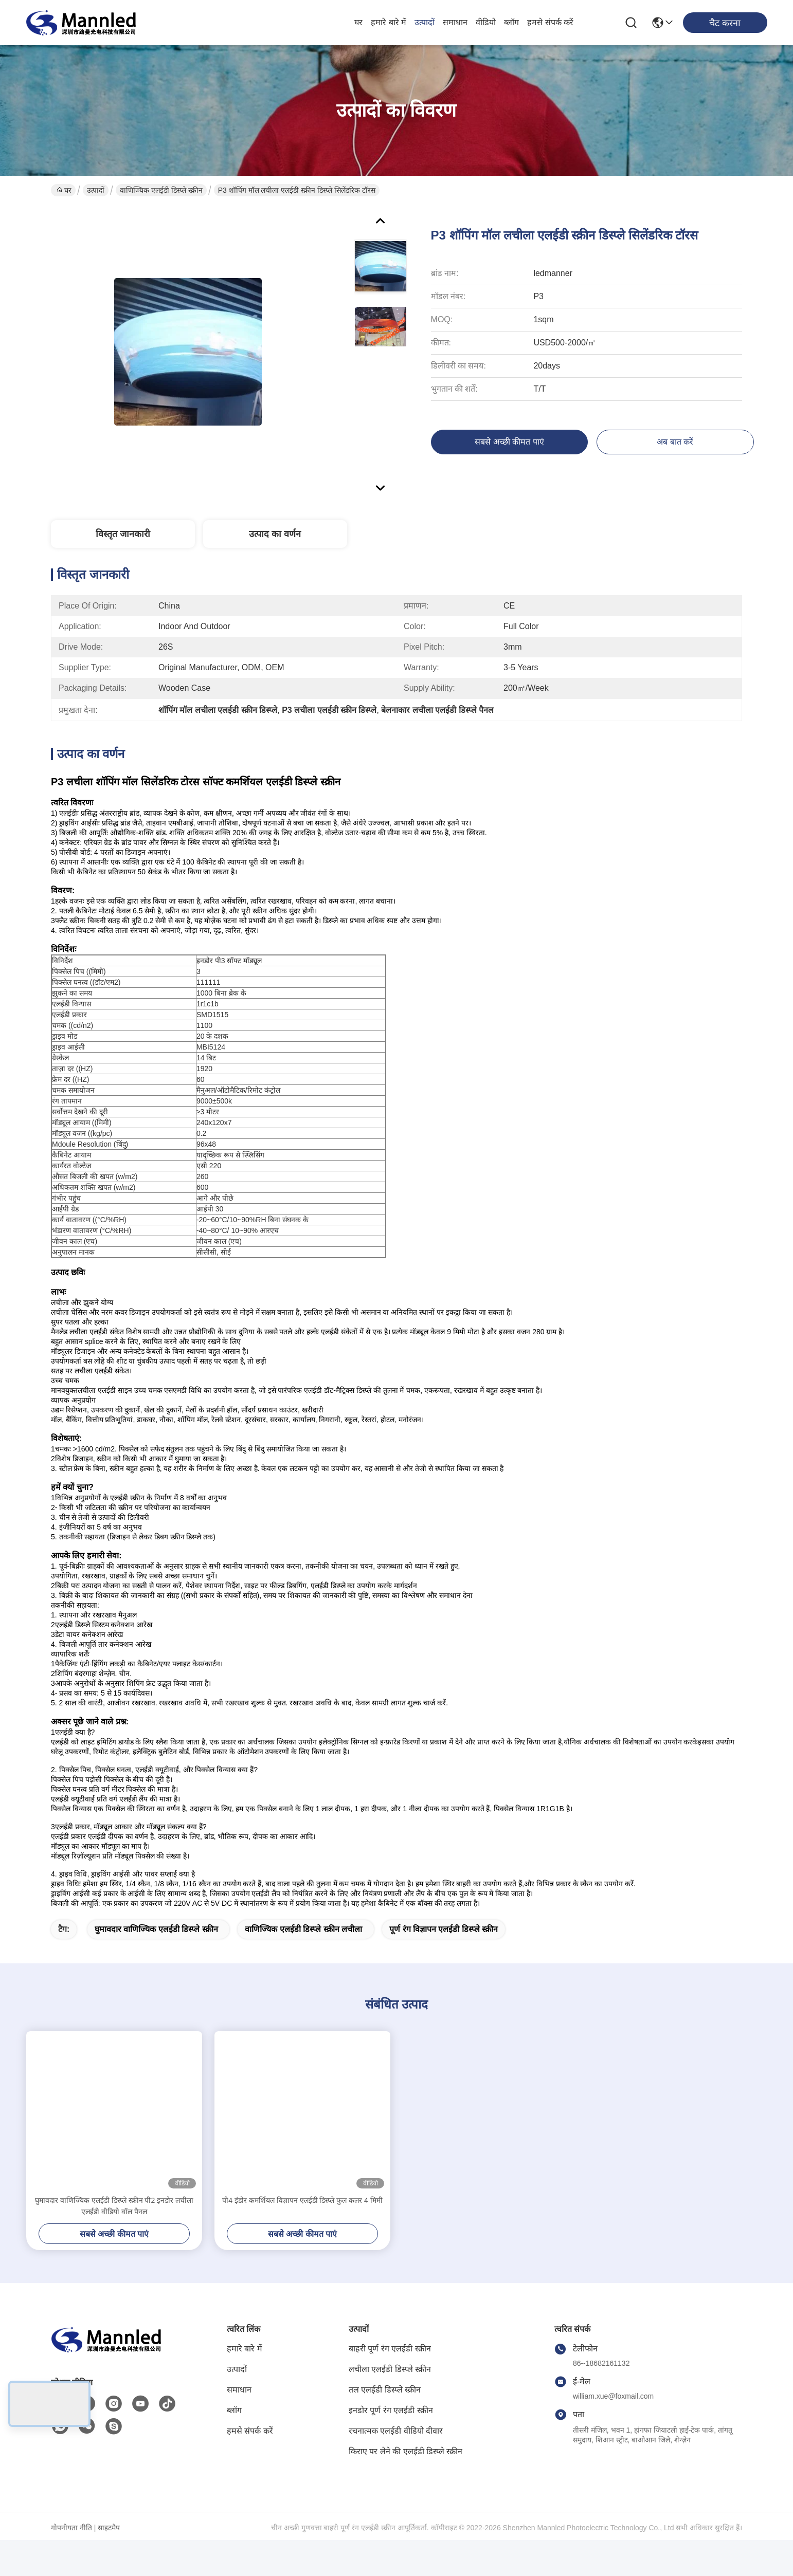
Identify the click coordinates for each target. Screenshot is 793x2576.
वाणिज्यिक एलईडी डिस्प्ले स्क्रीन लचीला (303, 1965)
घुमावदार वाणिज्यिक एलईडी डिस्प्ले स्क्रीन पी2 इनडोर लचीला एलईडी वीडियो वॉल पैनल (114, 2242)
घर (358, 22)
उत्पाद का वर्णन (275, 534)
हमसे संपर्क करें (550, 22)
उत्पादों (424, 22)
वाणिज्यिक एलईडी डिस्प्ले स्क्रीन (161, 190)
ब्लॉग (511, 22)
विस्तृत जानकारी (123, 534)
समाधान (455, 22)
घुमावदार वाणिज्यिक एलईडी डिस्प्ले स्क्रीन (156, 1965)
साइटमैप (109, 2564)
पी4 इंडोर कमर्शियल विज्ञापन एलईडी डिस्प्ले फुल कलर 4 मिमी (302, 2236)
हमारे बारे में (388, 22)
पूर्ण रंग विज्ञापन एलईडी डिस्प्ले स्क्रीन (443, 1965)
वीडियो (486, 22)
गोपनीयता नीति (71, 2564)
